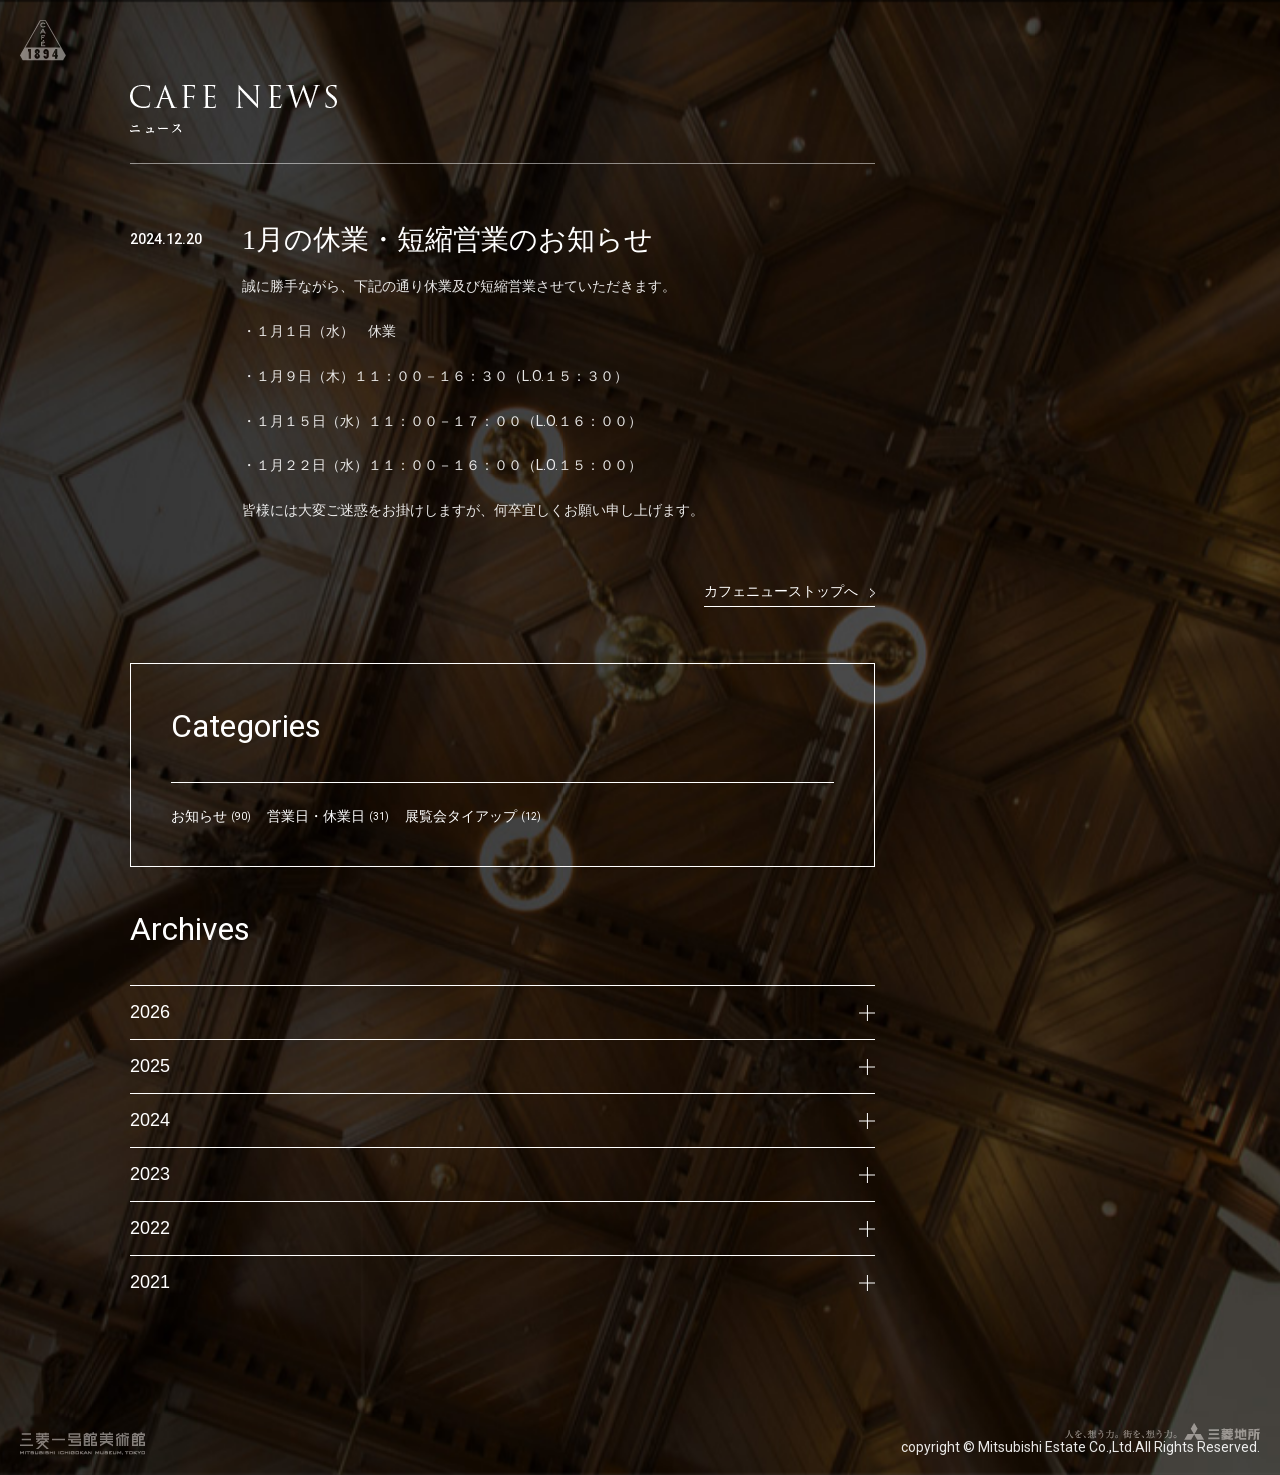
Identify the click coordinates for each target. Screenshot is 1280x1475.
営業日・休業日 (316, 816)
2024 (502, 1120)
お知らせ (199, 816)
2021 (502, 1282)
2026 (502, 1012)
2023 (502, 1174)
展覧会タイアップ (461, 816)
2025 (502, 1066)
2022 (502, 1228)
